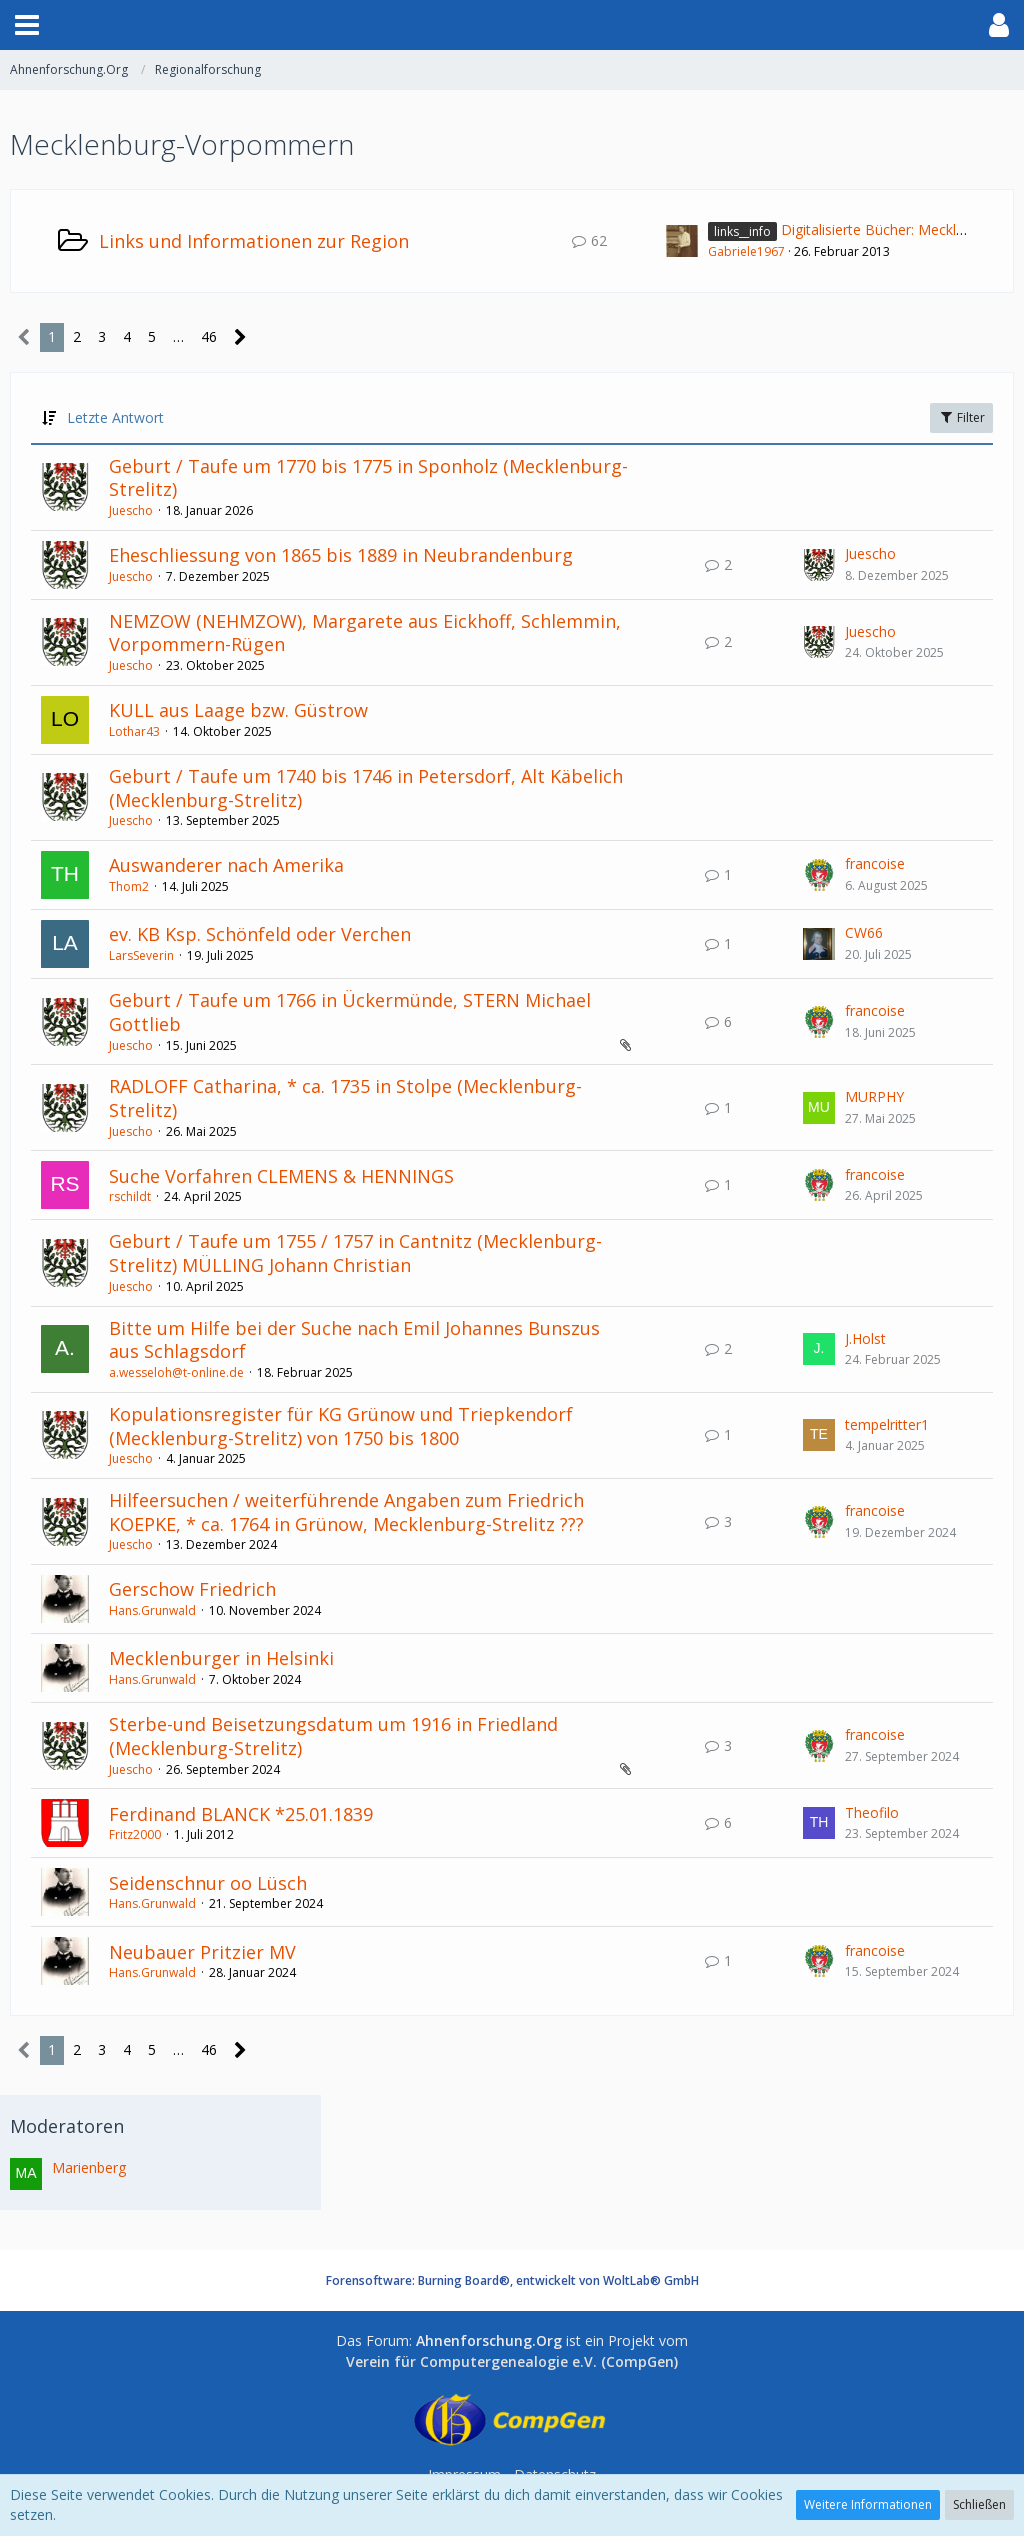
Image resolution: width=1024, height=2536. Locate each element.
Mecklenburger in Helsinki (221, 1658)
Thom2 (129, 886)
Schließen (979, 2504)
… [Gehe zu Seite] (178, 336)
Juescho (131, 510)
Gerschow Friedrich (192, 1589)
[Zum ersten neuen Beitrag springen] (682, 241)
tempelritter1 (887, 1424)
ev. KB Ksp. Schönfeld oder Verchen (260, 934)
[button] (27, 25)
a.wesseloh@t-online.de (176, 1372)
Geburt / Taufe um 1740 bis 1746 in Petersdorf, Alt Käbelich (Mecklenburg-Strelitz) (366, 788)
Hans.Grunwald (152, 1610)
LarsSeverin (141, 955)
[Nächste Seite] (240, 337)
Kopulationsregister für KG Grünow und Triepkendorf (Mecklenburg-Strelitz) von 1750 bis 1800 (341, 1426)
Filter (961, 417)
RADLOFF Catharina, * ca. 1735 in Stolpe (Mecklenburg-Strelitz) (345, 1098)
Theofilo (872, 1812)
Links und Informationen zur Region (254, 241)
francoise (875, 863)
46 (209, 336)
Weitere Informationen (868, 2504)
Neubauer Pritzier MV (202, 1952)
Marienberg (89, 2167)
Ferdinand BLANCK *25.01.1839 (241, 1814)
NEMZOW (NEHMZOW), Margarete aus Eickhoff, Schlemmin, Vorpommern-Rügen (365, 633)
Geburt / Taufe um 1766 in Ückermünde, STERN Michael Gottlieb (350, 1012)
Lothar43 (134, 731)
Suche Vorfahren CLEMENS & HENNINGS (281, 1176)
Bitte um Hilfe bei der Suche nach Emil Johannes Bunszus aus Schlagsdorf (354, 1340)
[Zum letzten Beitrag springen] (819, 565)
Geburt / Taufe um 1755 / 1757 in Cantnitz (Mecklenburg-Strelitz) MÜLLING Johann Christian (355, 1253)
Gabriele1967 (746, 251)
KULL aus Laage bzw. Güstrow (238, 710)
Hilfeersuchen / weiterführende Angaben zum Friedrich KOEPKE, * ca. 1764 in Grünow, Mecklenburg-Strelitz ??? (346, 1512)
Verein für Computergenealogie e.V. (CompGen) (512, 2361)
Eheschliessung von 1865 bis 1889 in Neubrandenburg (341, 555)
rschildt (130, 1196)
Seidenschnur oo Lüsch (208, 1883)
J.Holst (865, 1338)
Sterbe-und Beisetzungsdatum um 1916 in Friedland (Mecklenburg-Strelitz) (333, 1736)
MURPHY (874, 1096)
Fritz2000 (135, 1834)
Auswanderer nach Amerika (226, 865)
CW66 (864, 932)
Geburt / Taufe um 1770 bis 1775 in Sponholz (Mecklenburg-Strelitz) (368, 478)
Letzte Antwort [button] (115, 417)
